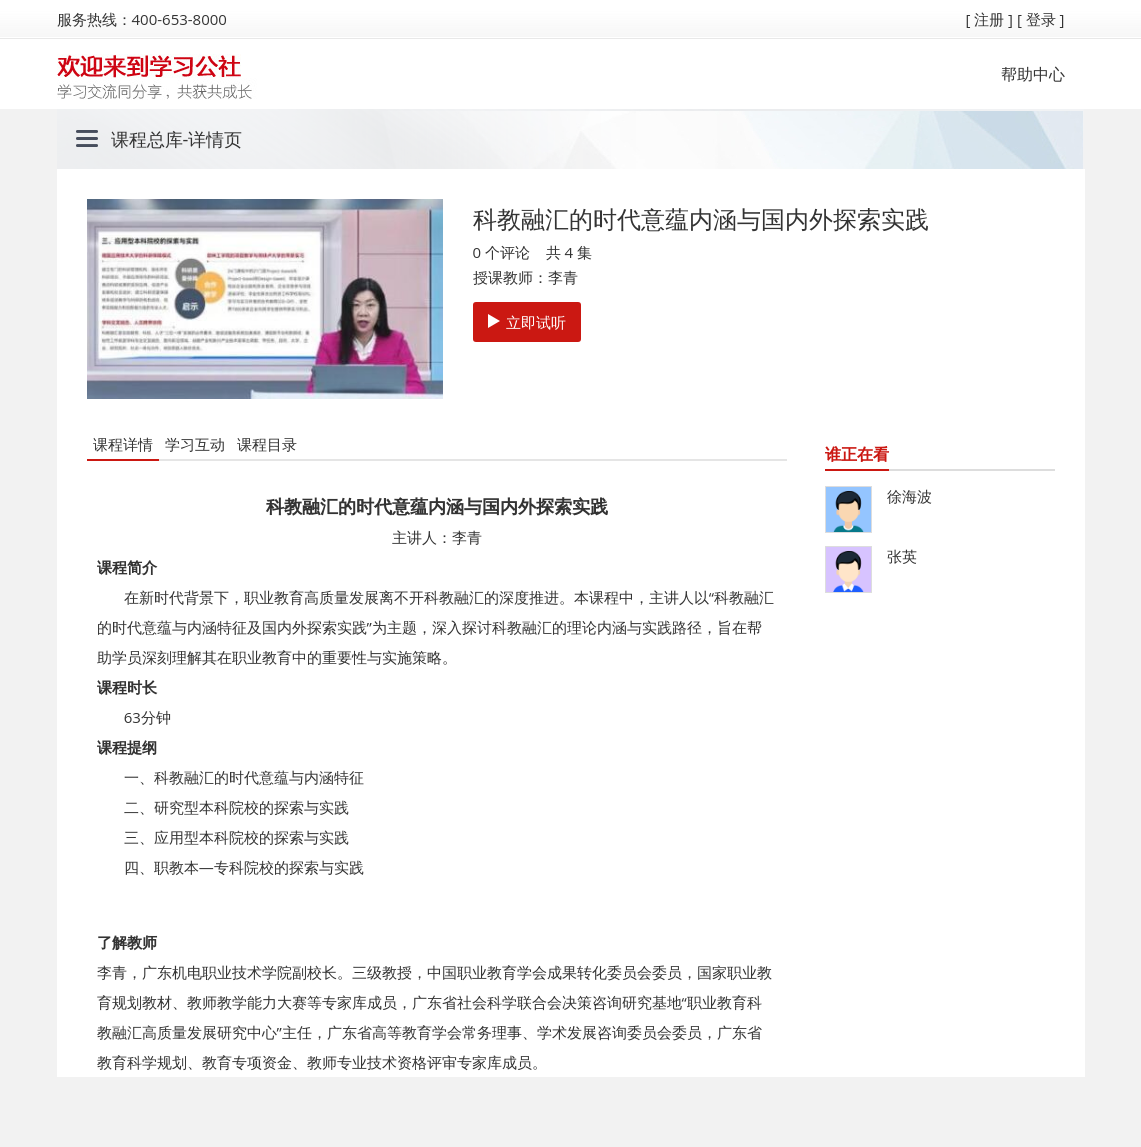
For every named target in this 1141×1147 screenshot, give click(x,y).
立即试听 (527, 322)
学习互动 (195, 444)
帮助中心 (1033, 74)
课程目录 (267, 444)
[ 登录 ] (1041, 19)
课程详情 (123, 444)
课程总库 (147, 139)
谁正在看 (857, 454)
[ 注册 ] (989, 19)
